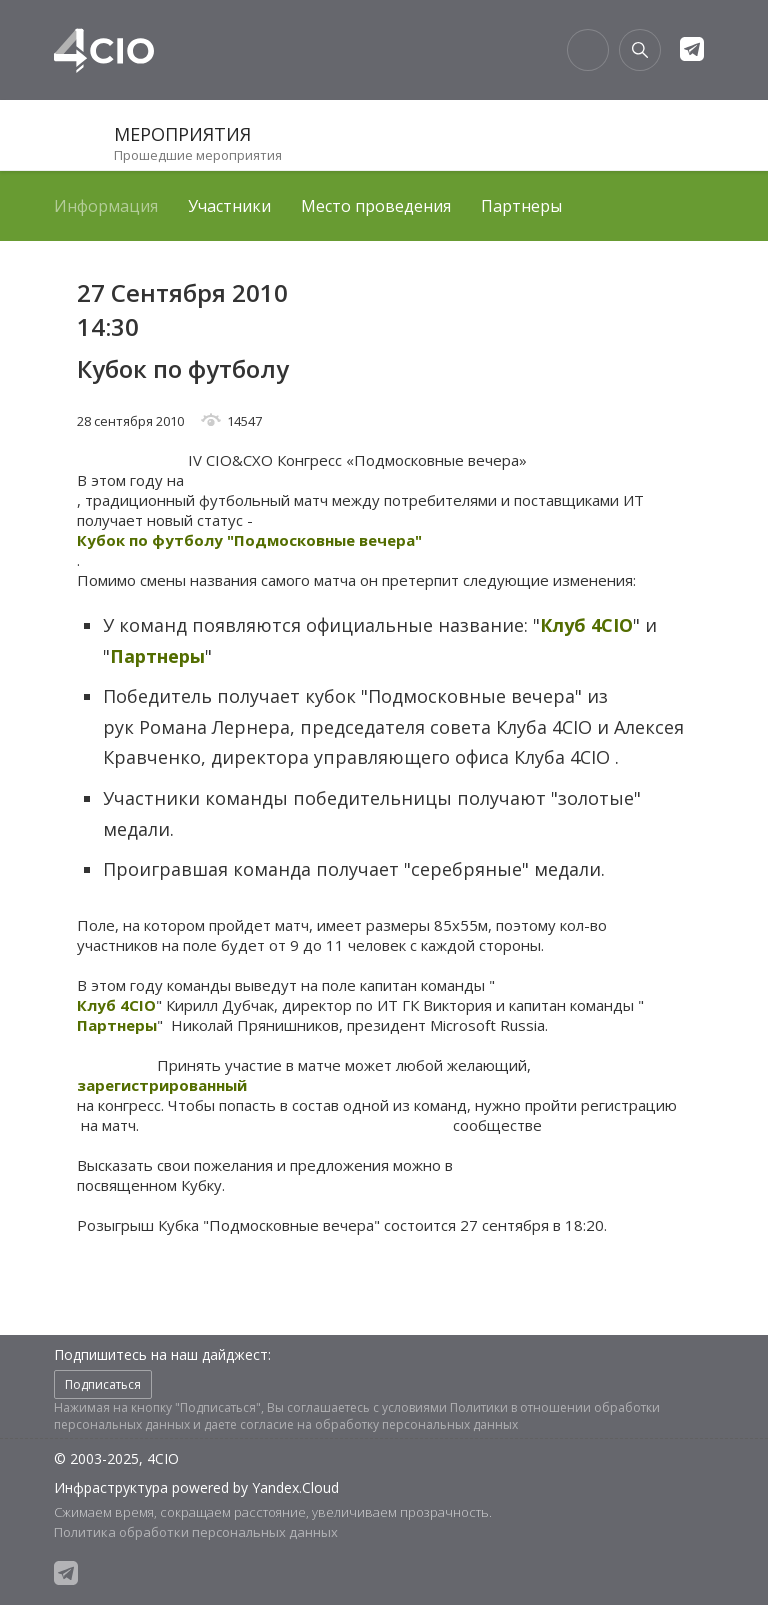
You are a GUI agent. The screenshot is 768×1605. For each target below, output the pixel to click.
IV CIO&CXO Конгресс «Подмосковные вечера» (357, 460)
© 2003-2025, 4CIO (116, 1458)
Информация (106, 206)
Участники (229, 206)
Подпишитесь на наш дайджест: (162, 1354)
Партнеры (521, 206)
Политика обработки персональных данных (196, 1532)
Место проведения (376, 206)
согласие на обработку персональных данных (379, 1424)
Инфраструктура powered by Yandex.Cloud (196, 1487)
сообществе (497, 1125)
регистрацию (629, 1105)
